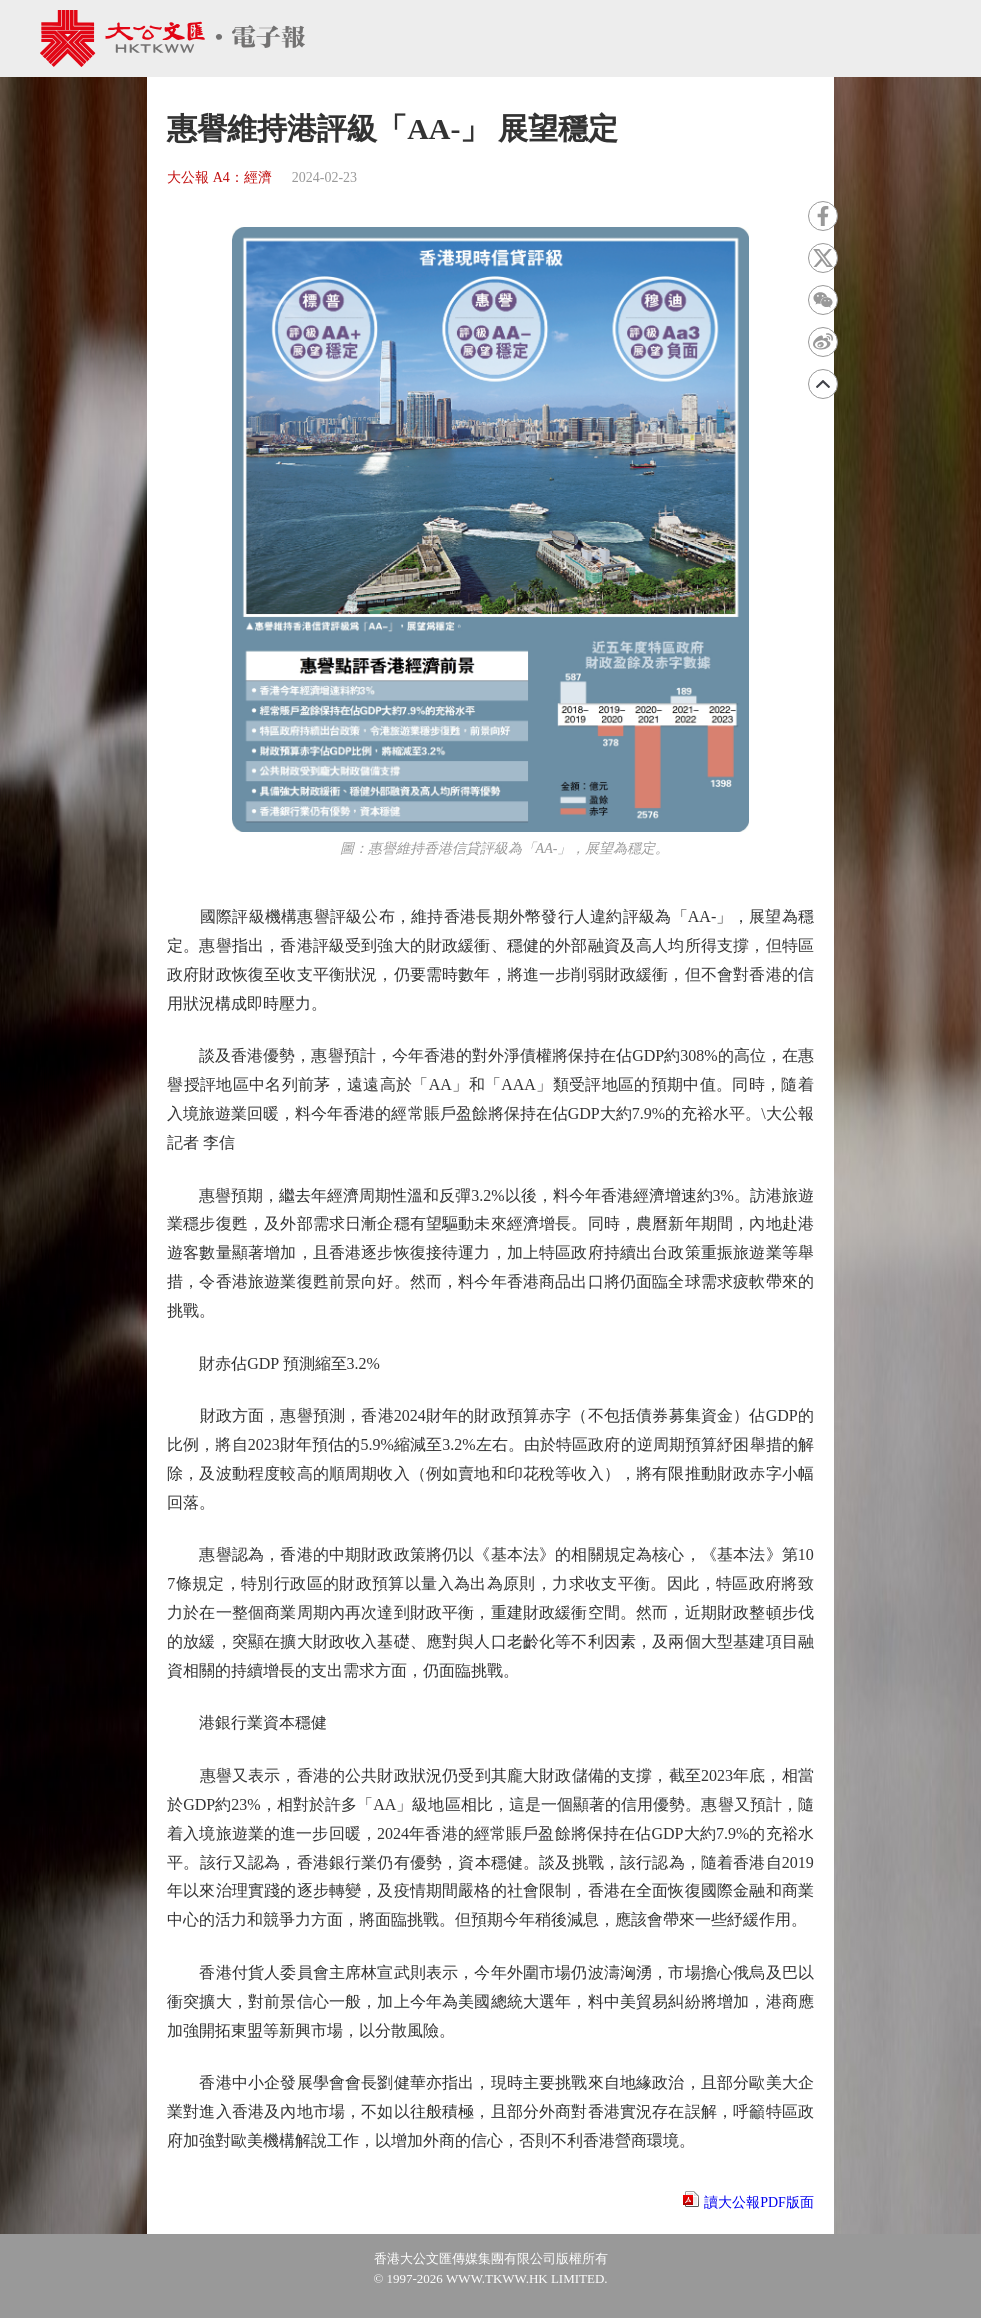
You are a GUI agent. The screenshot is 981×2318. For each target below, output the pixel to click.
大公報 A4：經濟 (219, 177)
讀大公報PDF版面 (759, 2202)
